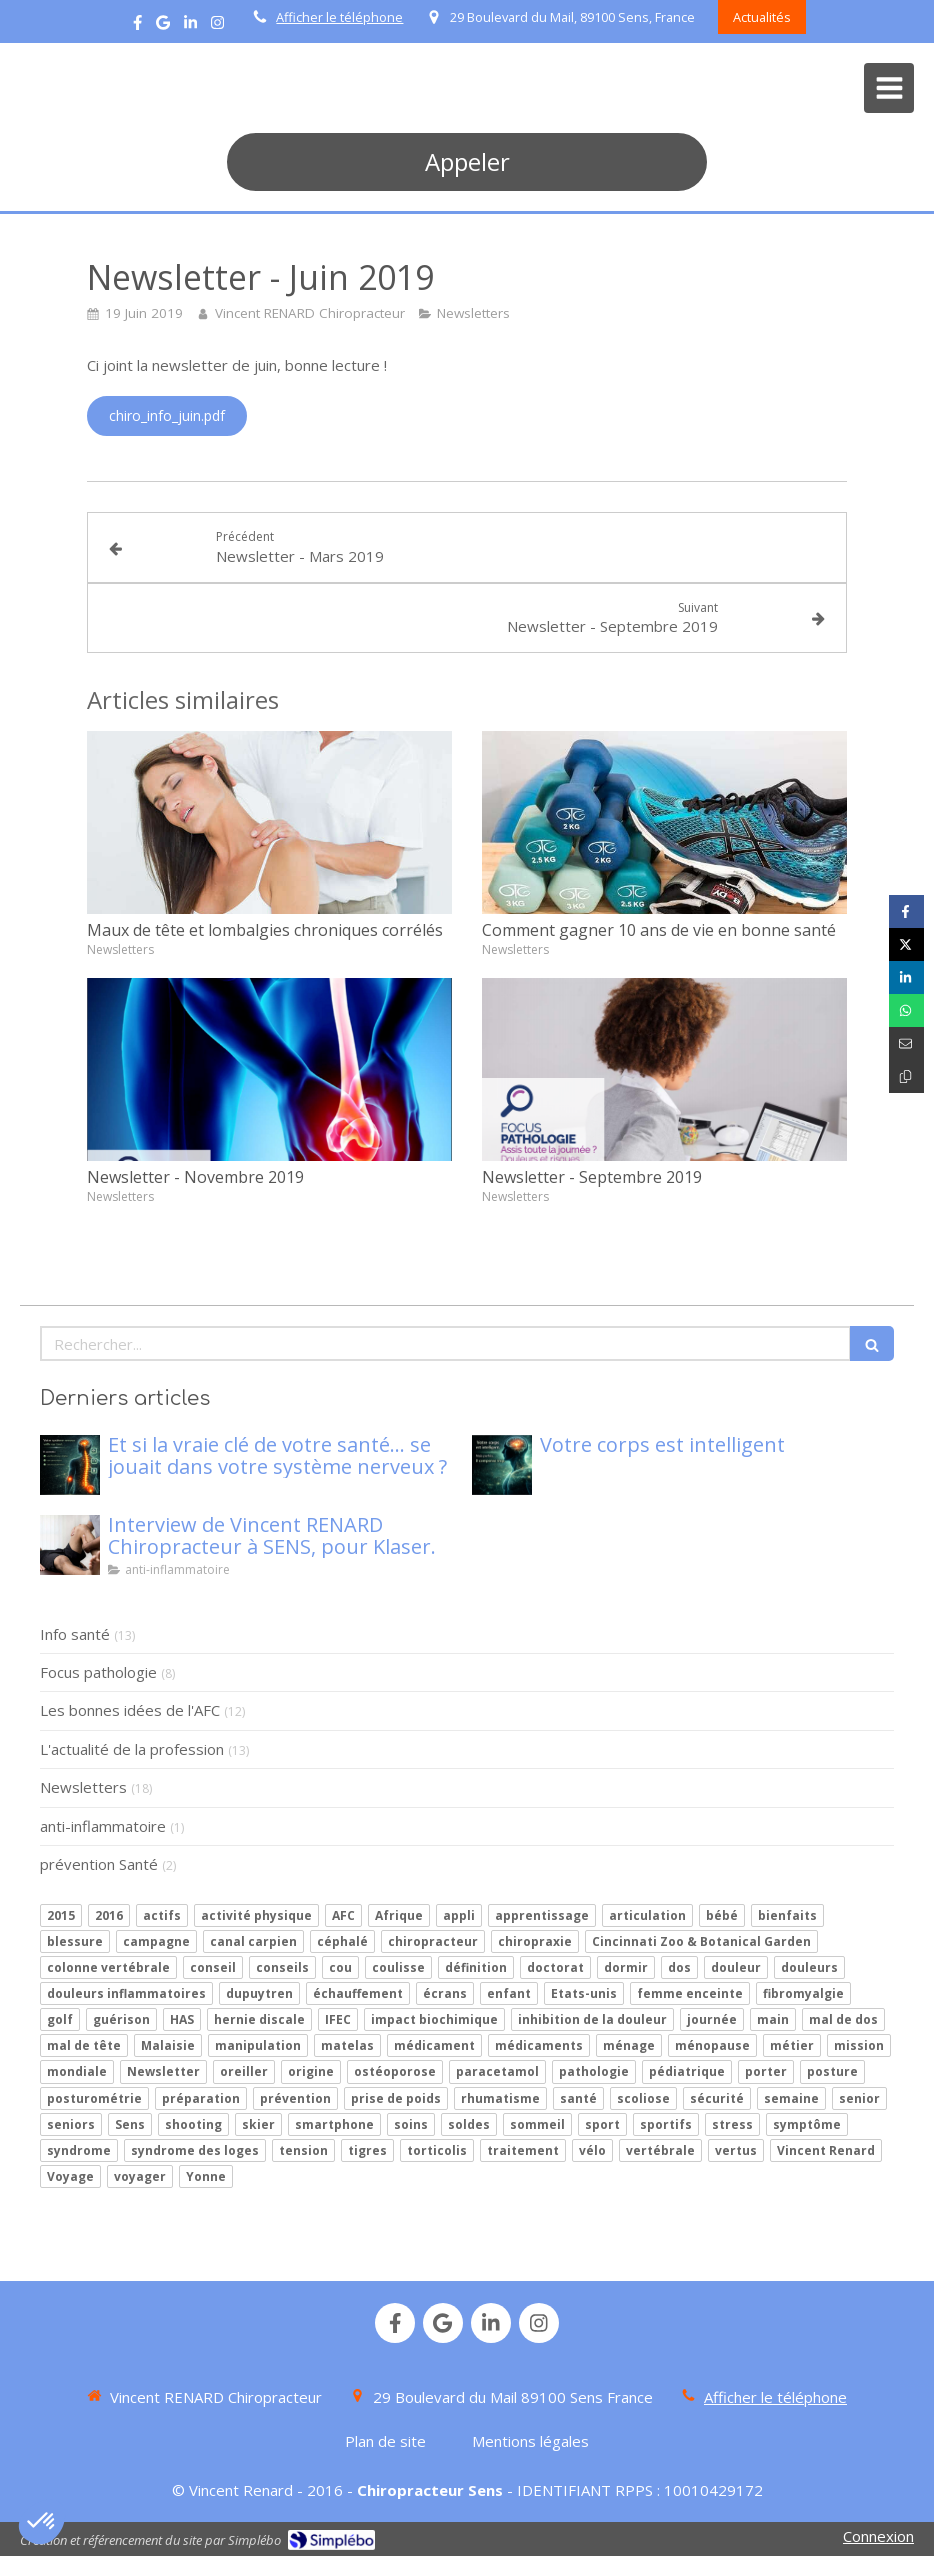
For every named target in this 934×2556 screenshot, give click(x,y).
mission (859, 2045)
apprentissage (542, 1915)
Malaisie (168, 2045)
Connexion (878, 2536)
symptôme (807, 2124)
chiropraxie (535, 1941)
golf (60, 2019)
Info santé (75, 1634)
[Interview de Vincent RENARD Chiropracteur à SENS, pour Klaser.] (70, 1545)
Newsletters (83, 1787)
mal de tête (84, 2045)
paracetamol (497, 2071)
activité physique (256, 1915)
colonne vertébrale (108, 1967)
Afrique (399, 1915)
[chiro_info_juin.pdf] (167, 416)
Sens (130, 2124)
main (773, 2019)
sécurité (717, 2098)
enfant (509, 1993)
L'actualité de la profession (132, 1749)
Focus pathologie (98, 1672)
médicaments (539, 2045)
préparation (201, 2098)
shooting (193, 2124)
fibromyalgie (803, 1993)
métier (792, 2045)
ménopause (712, 2045)
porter (766, 2071)
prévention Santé (99, 1864)
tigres (367, 2150)
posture (832, 2071)
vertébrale (660, 2150)
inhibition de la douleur (592, 2019)
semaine (791, 2098)
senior (859, 2098)
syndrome (79, 2150)
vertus (736, 2150)
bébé (722, 1915)
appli (459, 1915)
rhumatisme (500, 2098)
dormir (626, 1967)
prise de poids (396, 2098)
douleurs (809, 1967)
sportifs (666, 2124)
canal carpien (253, 1941)
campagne (156, 1941)
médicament (434, 2045)
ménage (629, 2045)
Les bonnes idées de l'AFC (130, 1710)
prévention (295, 2098)
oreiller (244, 2071)
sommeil (537, 2124)
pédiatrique (687, 2071)
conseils (282, 1967)
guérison (121, 2019)
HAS (182, 2019)
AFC (343, 1915)
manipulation (258, 2045)
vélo (592, 2150)
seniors (71, 2124)
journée (712, 2019)
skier (258, 2124)
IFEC (338, 2019)
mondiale (77, 2071)
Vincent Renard (826, 2150)
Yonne (206, 2176)
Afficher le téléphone (339, 17)
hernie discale (259, 2019)
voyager (140, 2176)
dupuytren (259, 1993)
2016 (109, 1915)
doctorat (555, 1967)
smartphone (334, 2124)
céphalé (342, 1941)
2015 (61, 1915)
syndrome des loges (195, 2150)
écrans (445, 1993)
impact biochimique (434, 2019)
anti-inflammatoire (103, 1826)
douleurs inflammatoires (126, 1993)
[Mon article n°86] (70, 1465)
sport (602, 2124)
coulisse (398, 1967)
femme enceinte (690, 1993)
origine (311, 2071)
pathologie (594, 2071)
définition (476, 1967)
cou (340, 1967)
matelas (347, 2045)
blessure (75, 1941)
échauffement (358, 1993)
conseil (213, 1967)
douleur (736, 1967)
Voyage (70, 2176)
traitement (523, 2150)
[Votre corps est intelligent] (502, 1465)
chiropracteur (433, 1941)
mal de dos (843, 2019)
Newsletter (163, 2071)
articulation (647, 1915)
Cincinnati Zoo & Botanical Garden (701, 1941)
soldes (469, 2124)
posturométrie (94, 2098)
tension (303, 2150)
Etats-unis (584, 1993)
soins (411, 2124)
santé (578, 2098)
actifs (162, 1915)
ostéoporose (395, 2071)
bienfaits (787, 1915)
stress (732, 2124)
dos (679, 1967)
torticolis (437, 2150)
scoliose (643, 2098)
